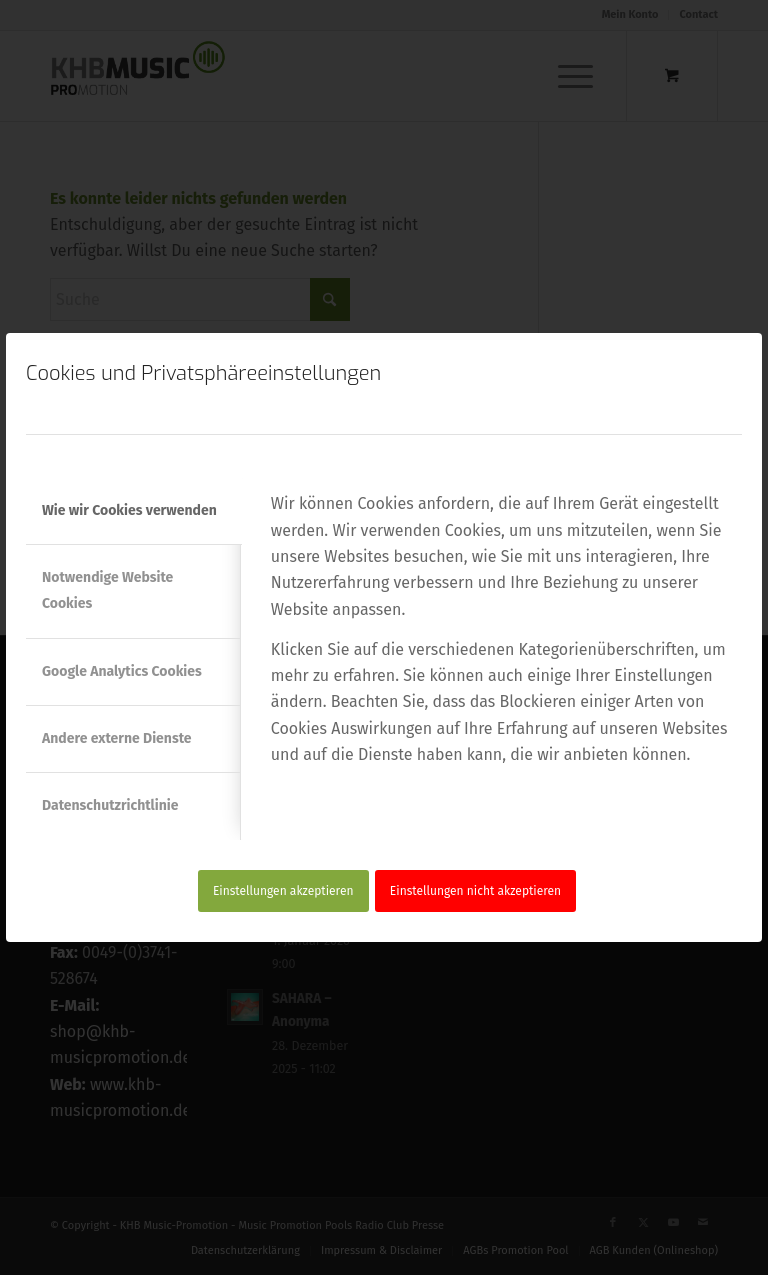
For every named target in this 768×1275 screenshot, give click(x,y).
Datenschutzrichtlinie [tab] (110, 805)
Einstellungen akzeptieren (283, 891)
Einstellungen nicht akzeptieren (475, 891)
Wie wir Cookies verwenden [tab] (129, 510)
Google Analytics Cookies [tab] (122, 671)
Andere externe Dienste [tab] (117, 738)
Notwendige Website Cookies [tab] (107, 590)
